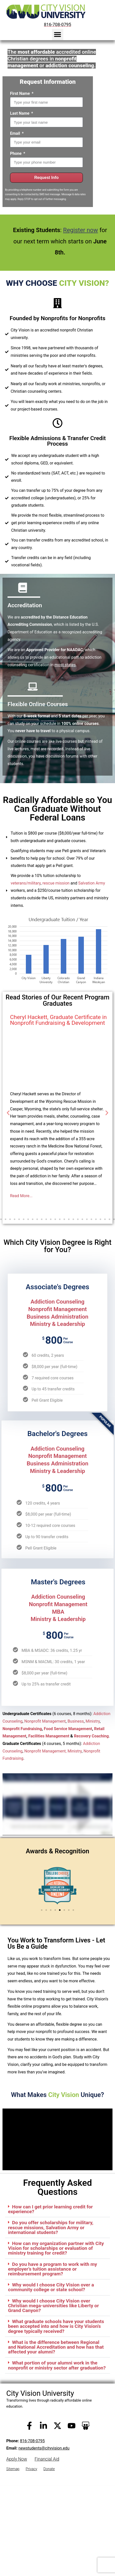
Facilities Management (48, 1736)
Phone (16, 153)
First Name (20, 93)
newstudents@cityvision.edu (43, 2448)
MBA (58, 1611)
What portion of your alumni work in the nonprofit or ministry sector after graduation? (57, 2365)
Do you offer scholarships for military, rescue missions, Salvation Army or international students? (50, 2227)
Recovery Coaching (91, 1736)
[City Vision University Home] (45, 11)
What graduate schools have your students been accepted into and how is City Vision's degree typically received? (56, 2326)
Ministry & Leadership (57, 1324)
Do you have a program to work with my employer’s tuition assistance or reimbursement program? (52, 2269)
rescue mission (56, 883)
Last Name (20, 113)
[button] (57, 34)
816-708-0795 (32, 2440)
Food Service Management (68, 1728)
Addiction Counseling (57, 1301)
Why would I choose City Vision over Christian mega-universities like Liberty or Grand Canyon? (53, 2305)
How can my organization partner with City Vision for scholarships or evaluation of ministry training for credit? (56, 2248)
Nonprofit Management (57, 1309)
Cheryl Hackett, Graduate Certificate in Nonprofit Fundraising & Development (58, 1020)
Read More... (21, 1195)
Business (76, 1721)
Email (15, 133)
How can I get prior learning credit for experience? (50, 2209)
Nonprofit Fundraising (22, 1728)
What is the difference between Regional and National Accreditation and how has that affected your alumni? (56, 2347)
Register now (80, 230)
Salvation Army (91, 883)
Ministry (93, 1721)
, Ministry (74, 1751)
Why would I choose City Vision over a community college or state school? (51, 2287)
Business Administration (57, 1316)
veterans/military (26, 883)
